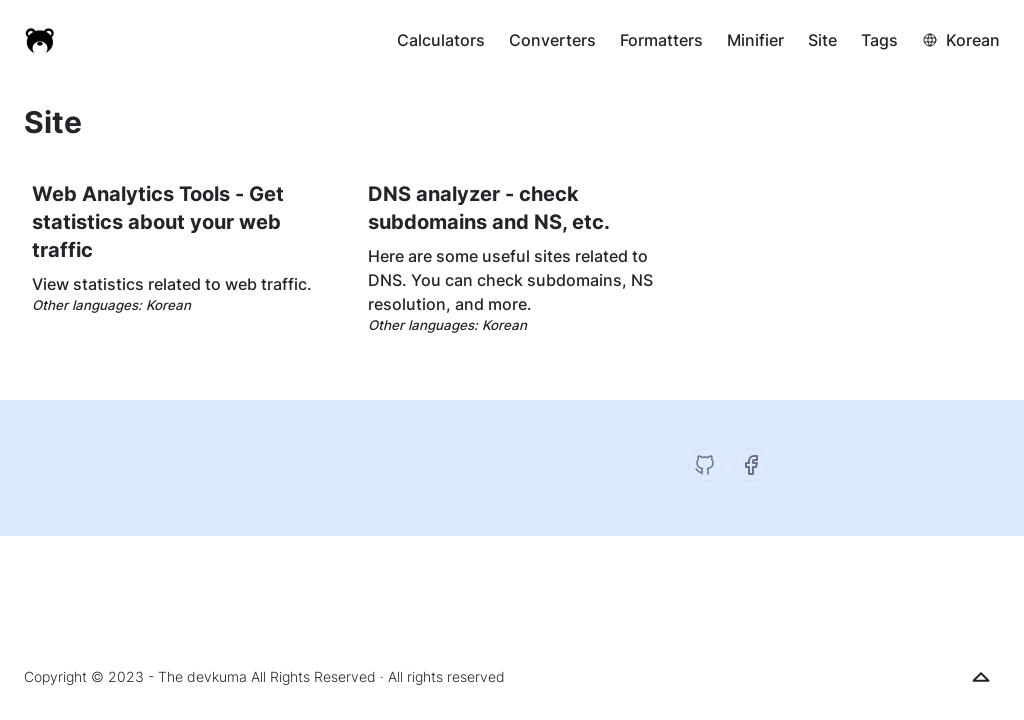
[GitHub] (705, 465)
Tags (879, 40)
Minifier (755, 40)
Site (822, 40)
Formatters (661, 40)
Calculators (441, 40)
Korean (973, 40)
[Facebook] (751, 465)
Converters (552, 40)
